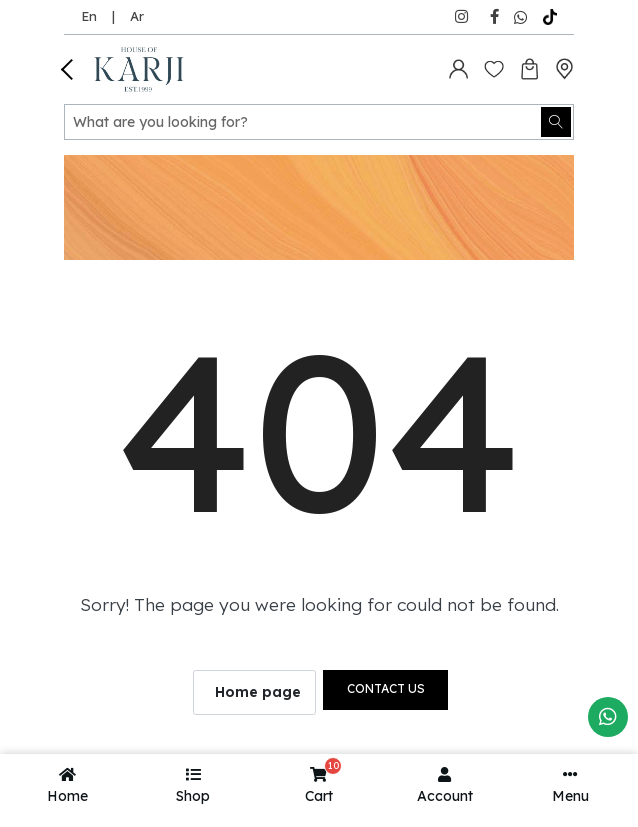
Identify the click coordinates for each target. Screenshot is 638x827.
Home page (258, 692)
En (89, 16)
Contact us (386, 688)
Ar (137, 16)
